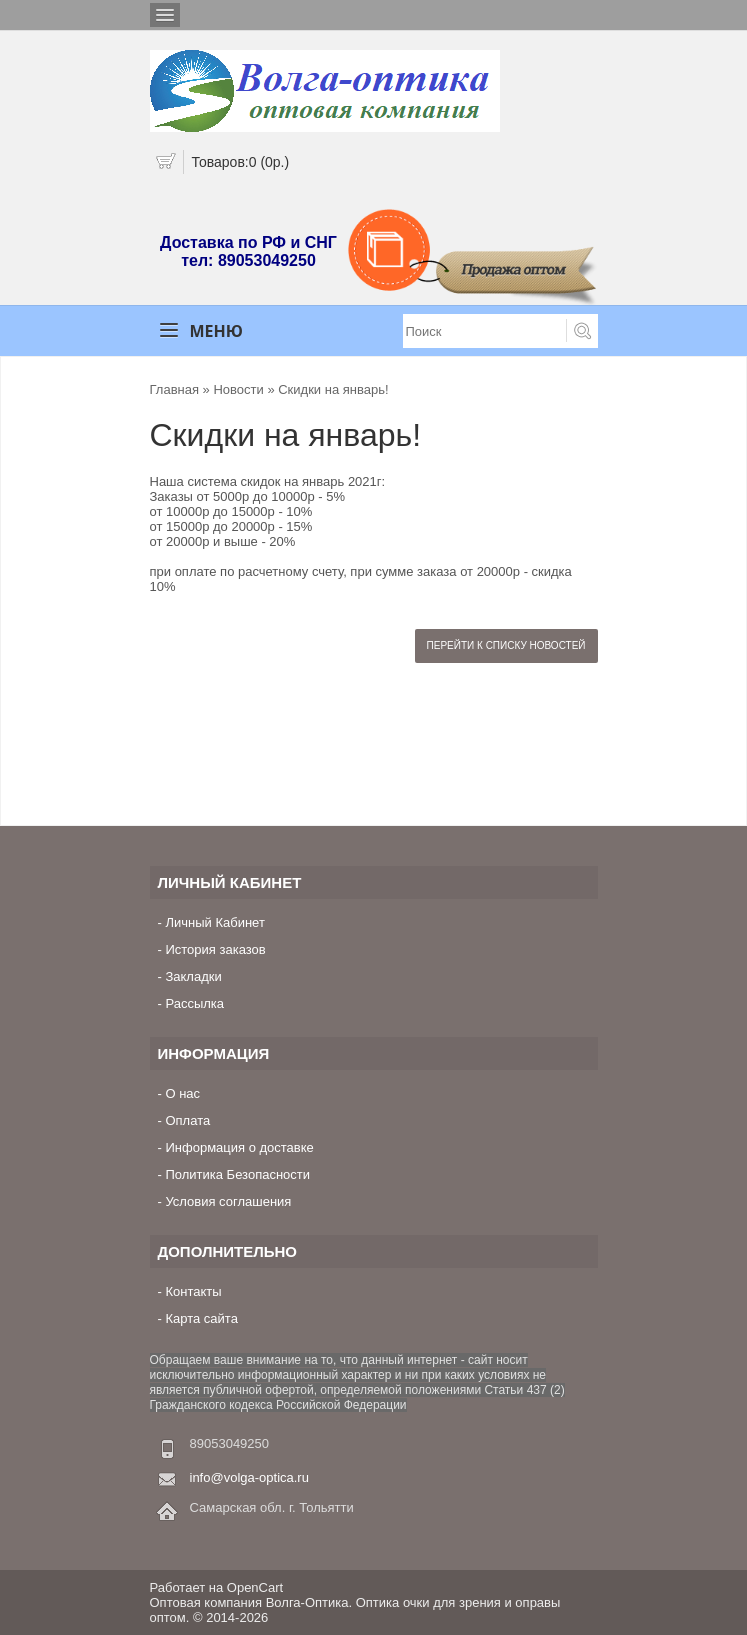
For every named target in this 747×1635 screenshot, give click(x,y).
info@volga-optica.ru (249, 1477)
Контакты (193, 1291)
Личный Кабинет (214, 922)
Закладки (193, 976)
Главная (174, 389)
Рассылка (194, 1003)
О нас (182, 1093)
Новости (238, 389)
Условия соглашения (228, 1201)
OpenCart (255, 1587)
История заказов (215, 949)
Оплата (187, 1120)
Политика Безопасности (237, 1174)
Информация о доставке (239, 1147)
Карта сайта (201, 1318)
